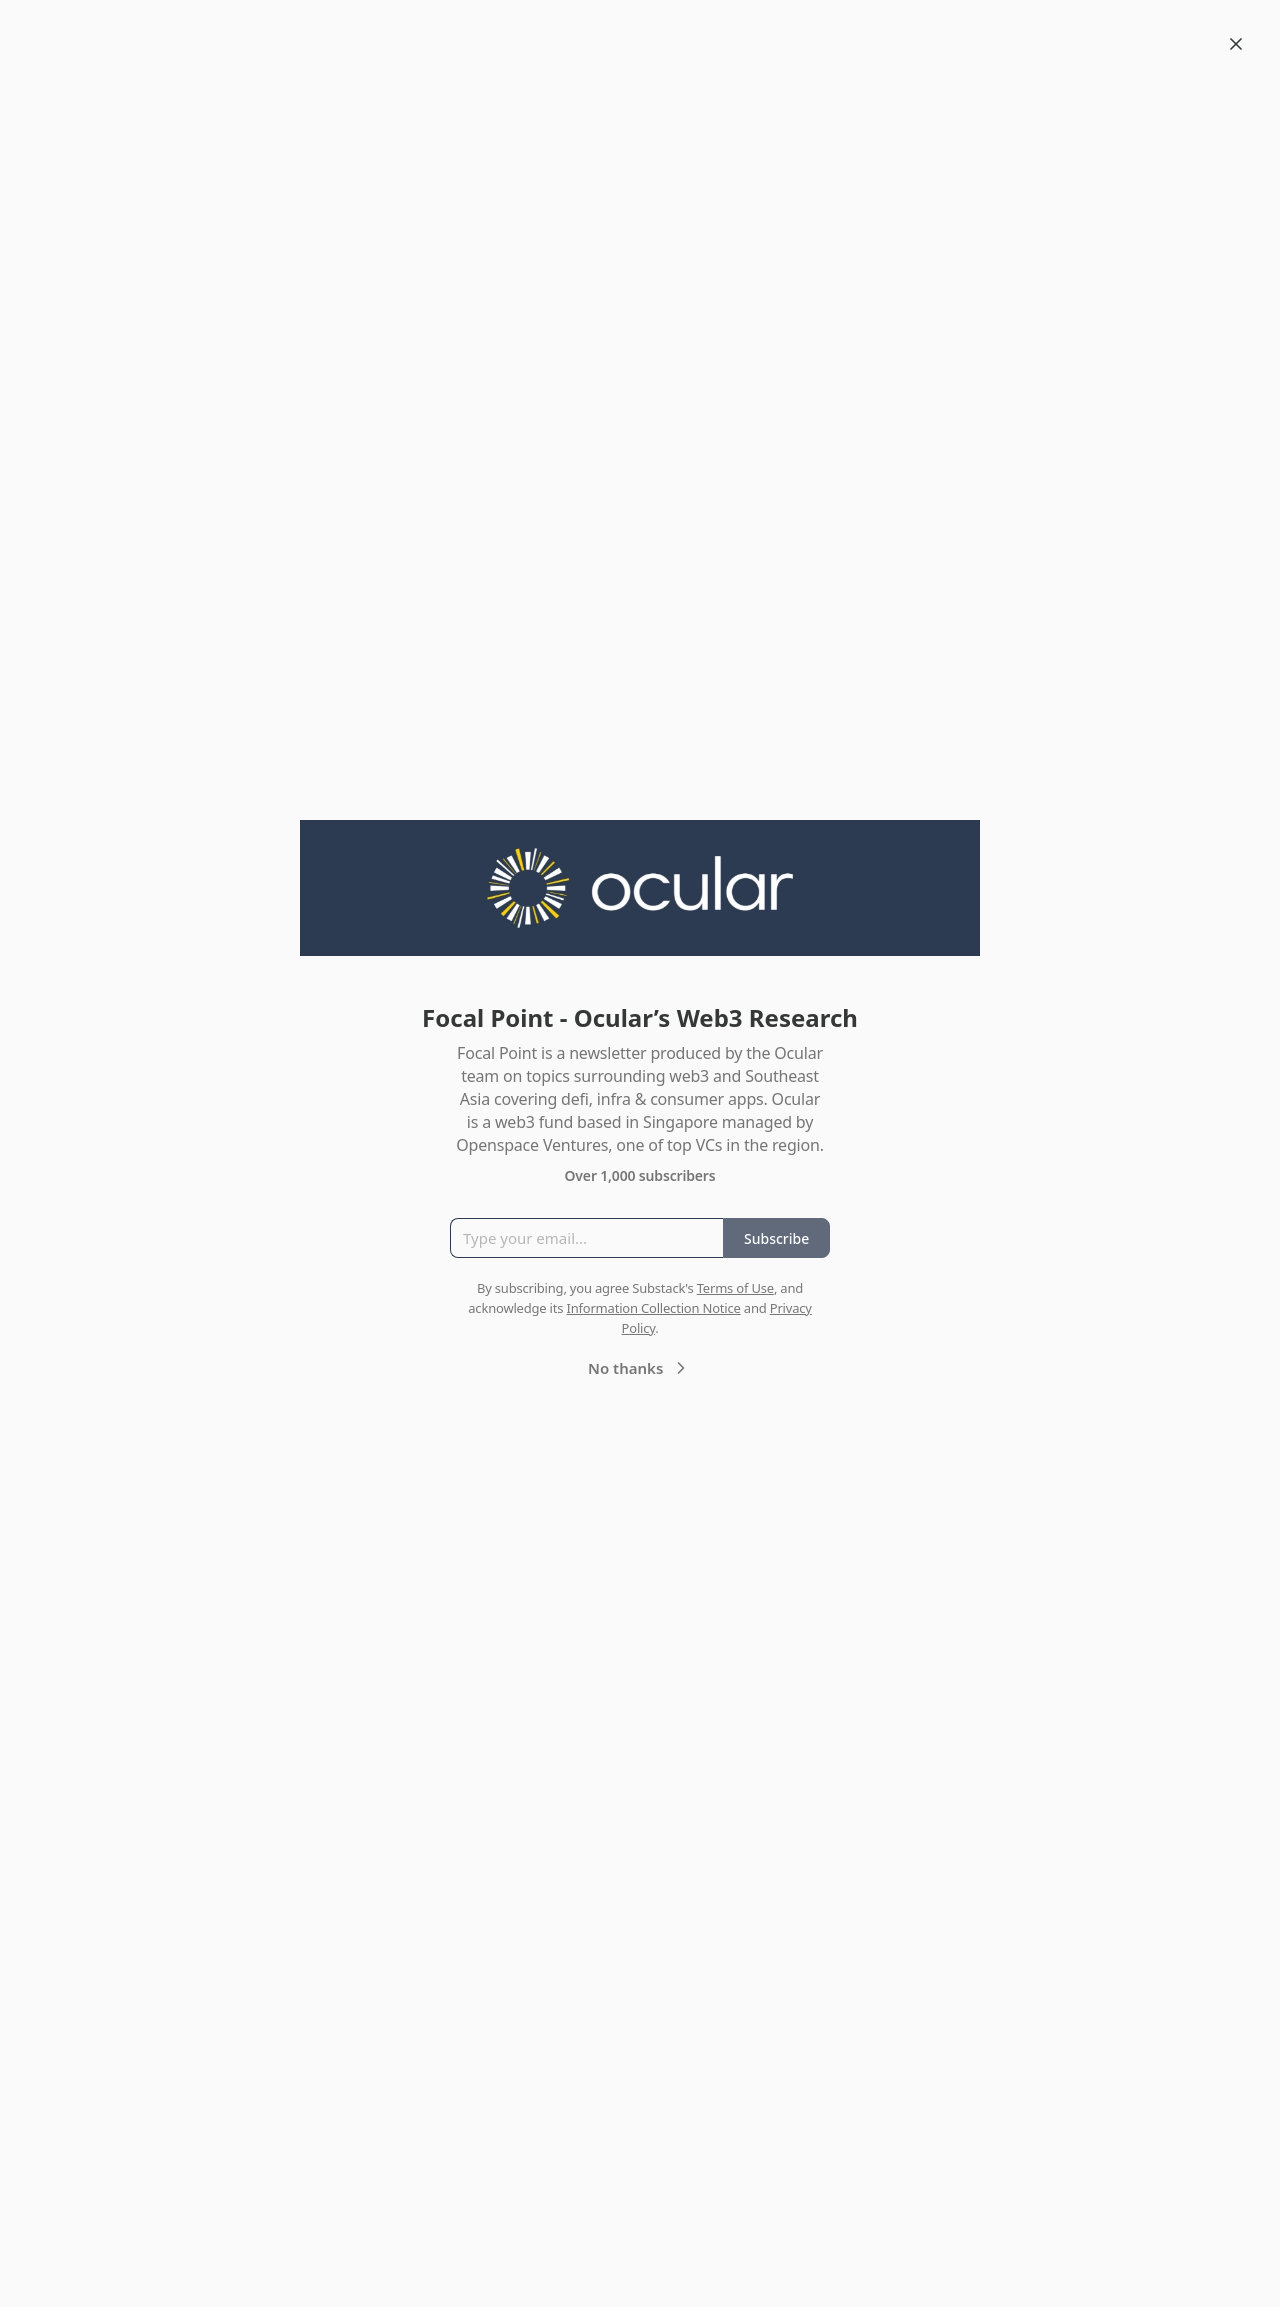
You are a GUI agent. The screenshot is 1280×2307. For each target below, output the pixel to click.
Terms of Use (735, 1288)
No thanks (639, 1368)
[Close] (1236, 44)
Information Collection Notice (653, 1308)
